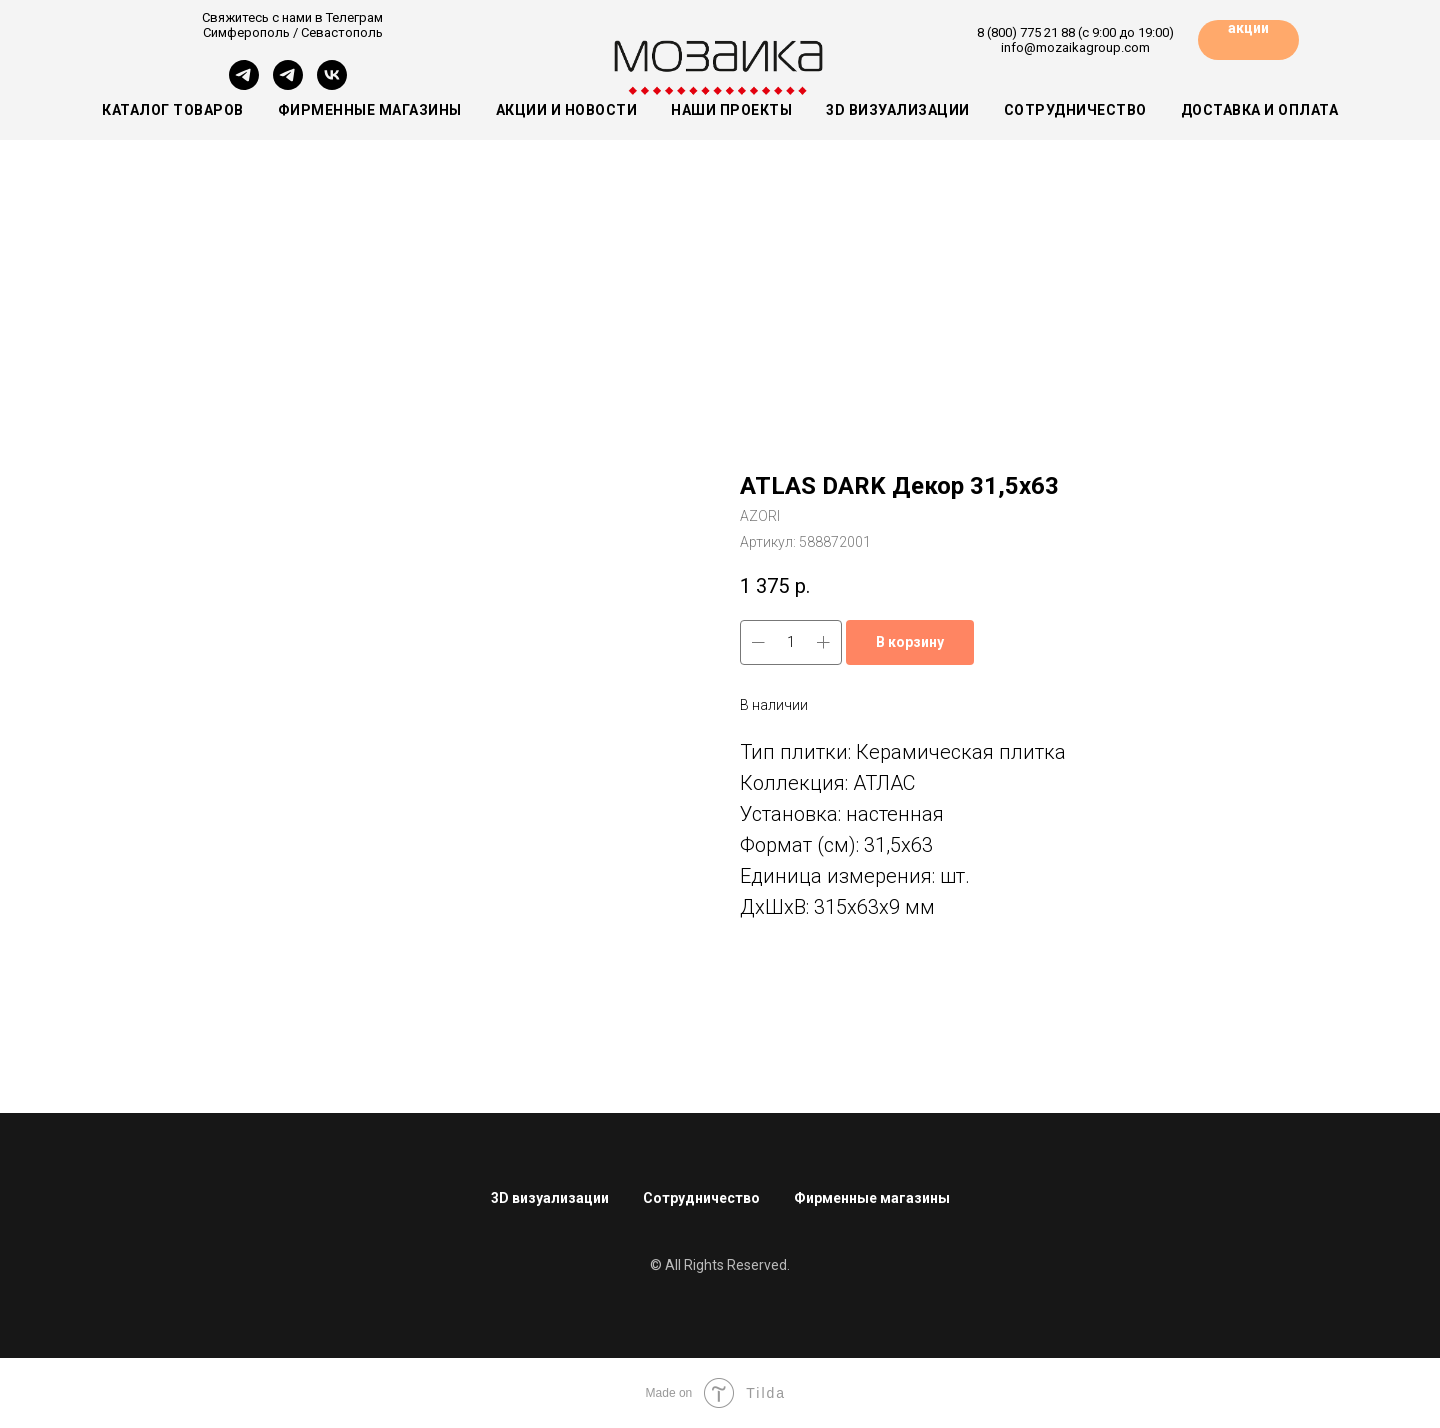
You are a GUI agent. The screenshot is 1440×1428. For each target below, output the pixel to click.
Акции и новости (567, 110)
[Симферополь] (244, 84)
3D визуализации (898, 110)
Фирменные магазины (370, 110)
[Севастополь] (288, 84)
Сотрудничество (1075, 110)
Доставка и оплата (1260, 110)
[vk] (332, 84)
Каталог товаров (173, 110)
